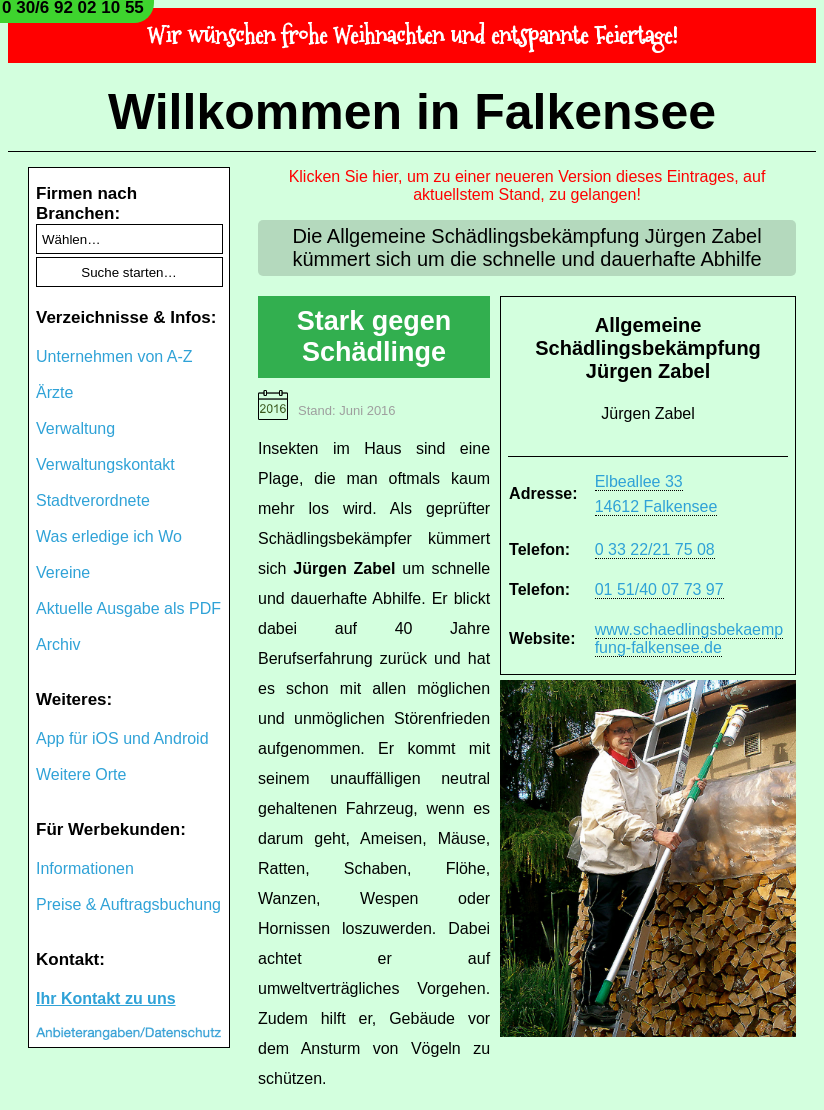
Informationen (85, 868)
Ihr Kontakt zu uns (106, 998)
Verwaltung (75, 428)
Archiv (58, 644)
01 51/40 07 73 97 (659, 589)
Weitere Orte (81, 774)
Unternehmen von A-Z (114, 356)
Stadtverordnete (93, 500)
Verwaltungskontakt (105, 464)
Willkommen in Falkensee (412, 112)
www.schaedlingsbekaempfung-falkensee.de (689, 638)
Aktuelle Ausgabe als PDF (128, 608)
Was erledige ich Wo (109, 536)
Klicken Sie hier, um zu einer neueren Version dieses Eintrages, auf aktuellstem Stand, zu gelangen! (527, 185)
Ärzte (54, 392)
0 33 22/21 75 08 (655, 549)
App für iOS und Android (122, 738)
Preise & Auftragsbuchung (128, 904)
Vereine (63, 572)
